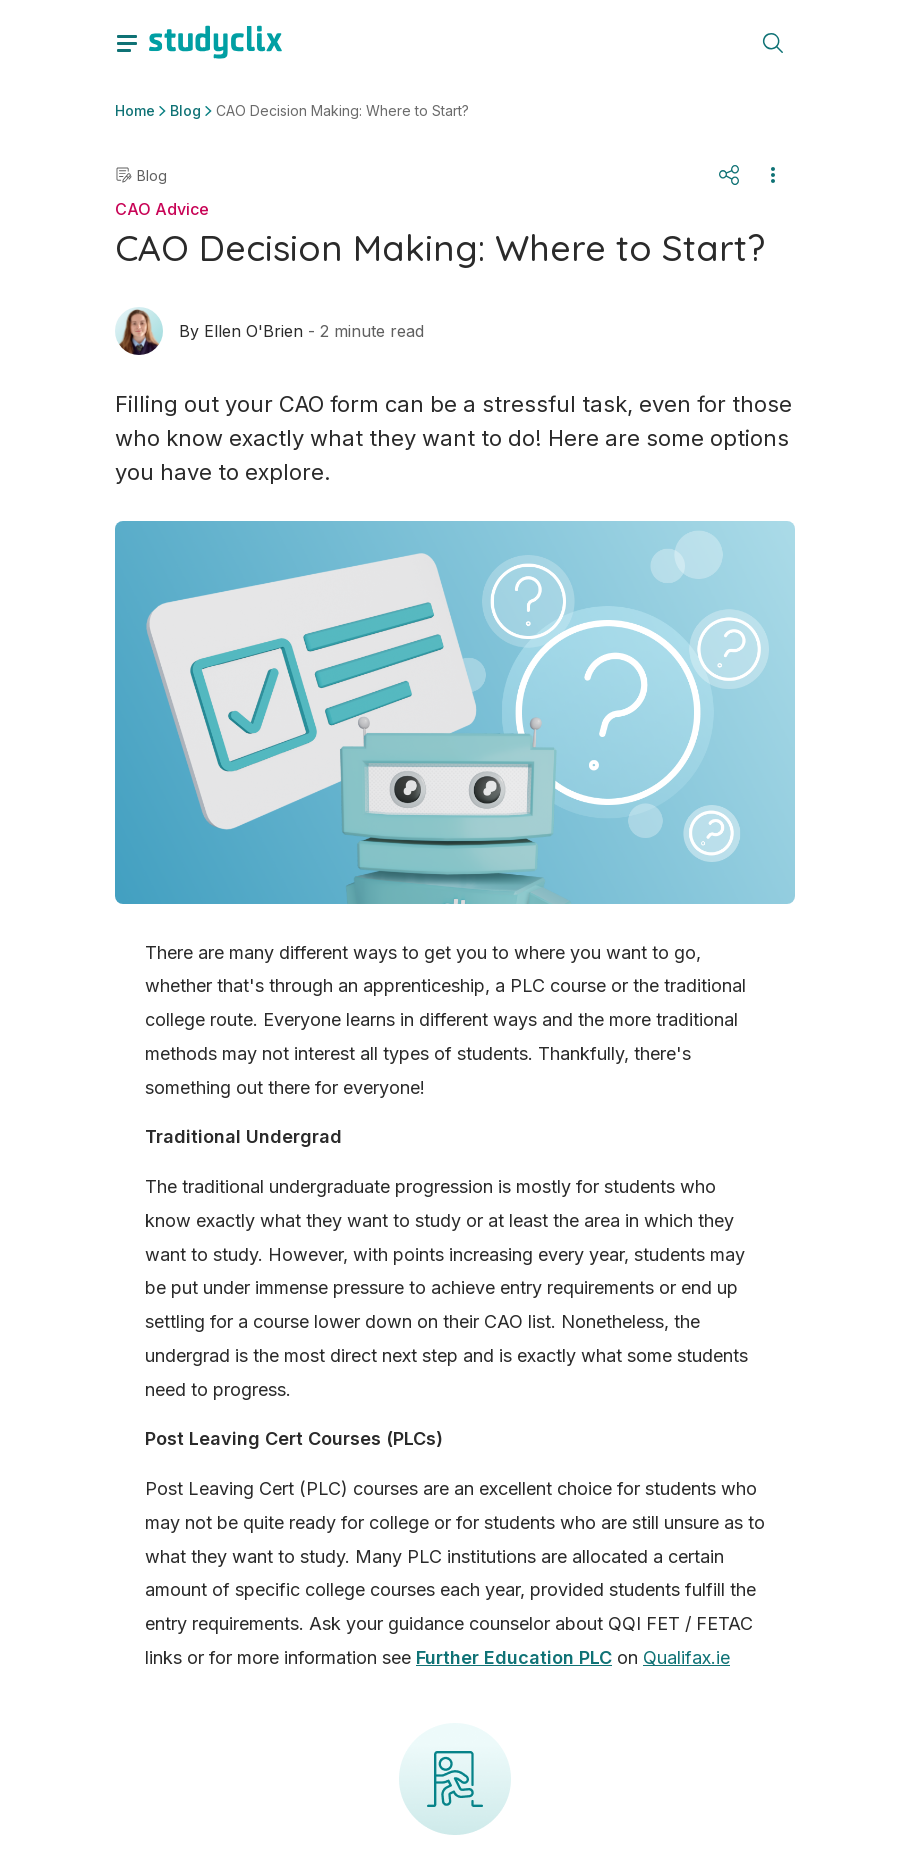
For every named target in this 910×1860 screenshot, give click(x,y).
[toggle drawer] (127, 42)
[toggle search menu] (773, 42)
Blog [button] (185, 110)
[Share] (729, 175)
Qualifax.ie (686, 1657)
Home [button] (135, 110)
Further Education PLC (514, 1657)
